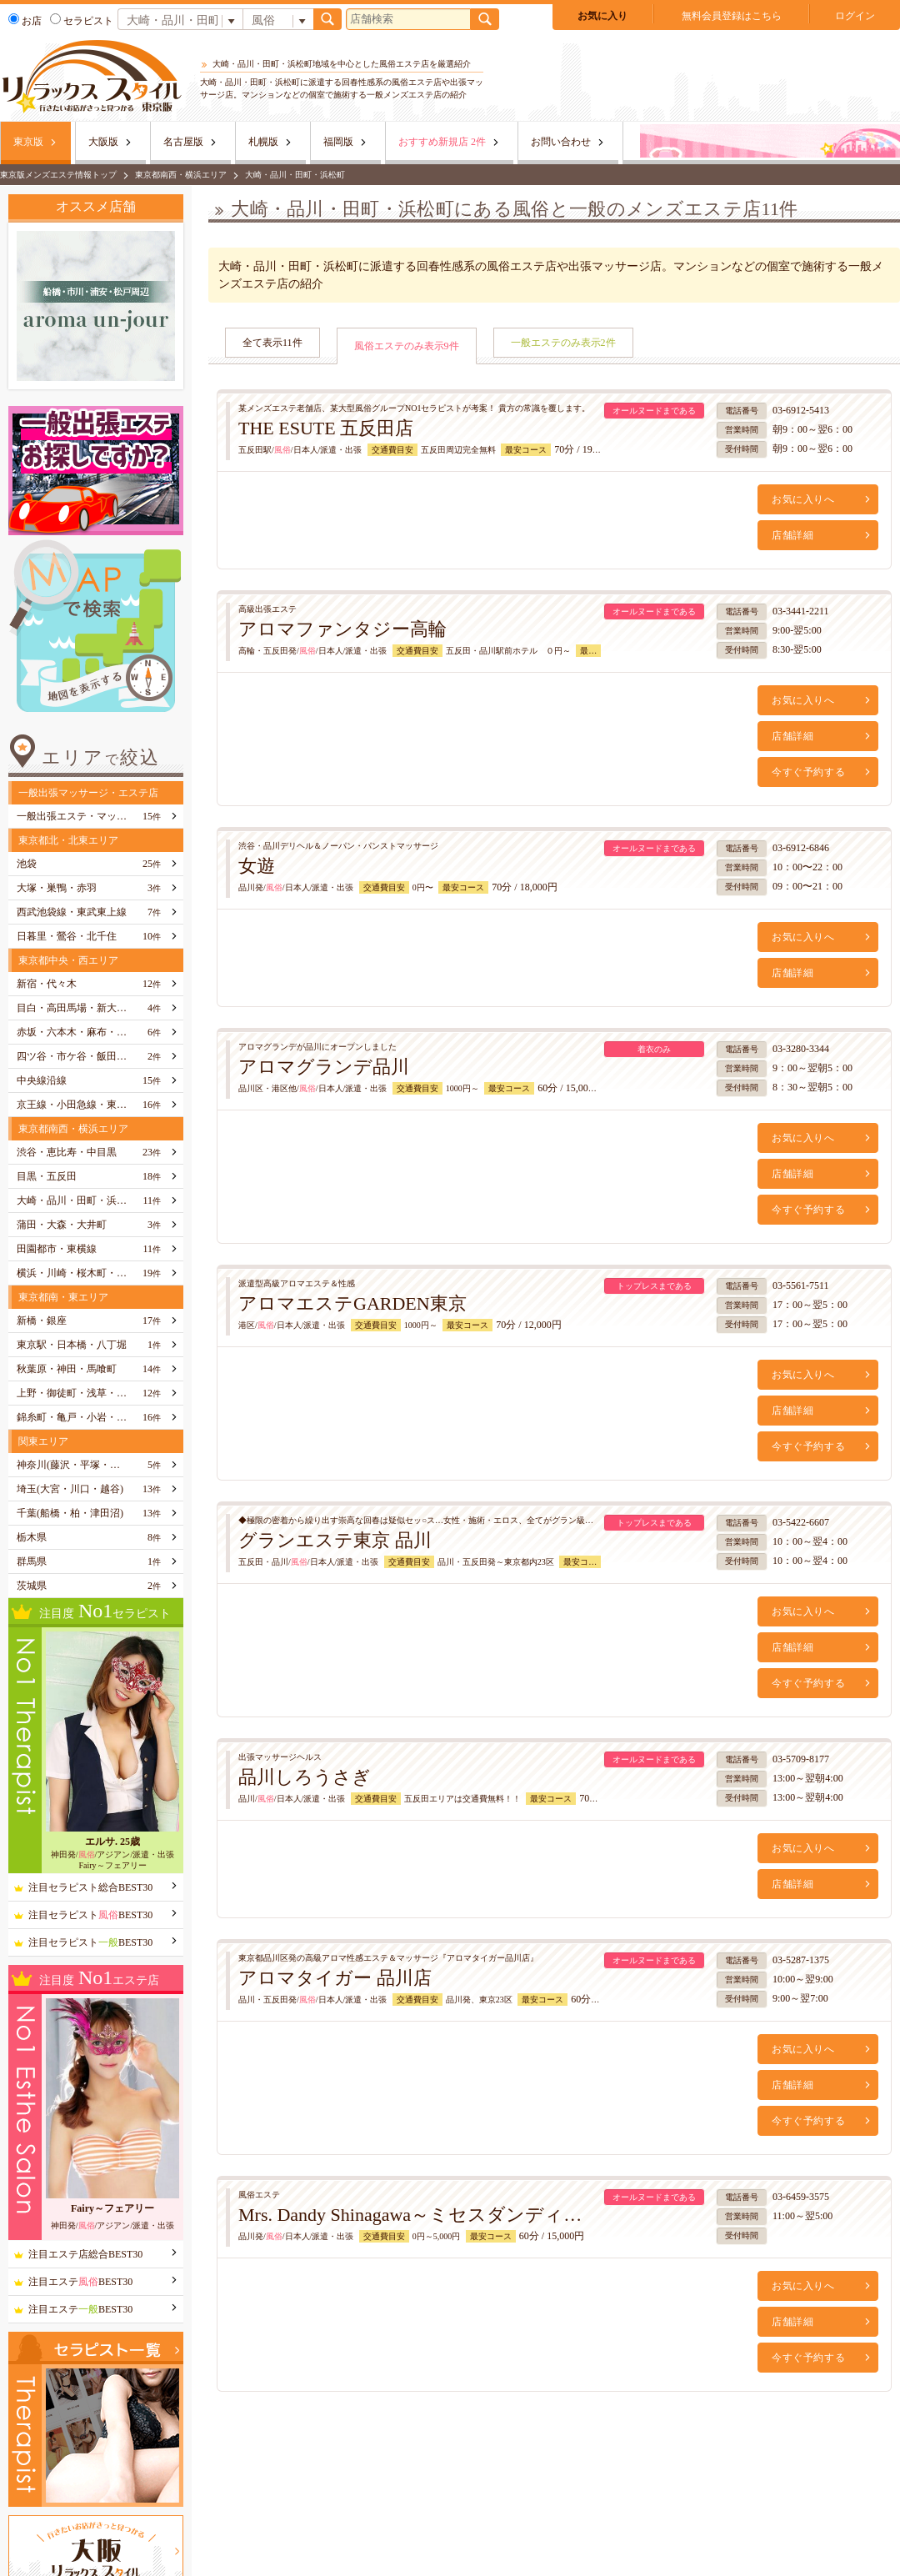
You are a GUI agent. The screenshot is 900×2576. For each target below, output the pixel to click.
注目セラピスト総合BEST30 (90, 1887)
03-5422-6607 (800, 1522)
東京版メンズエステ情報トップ (58, 174)
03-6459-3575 (800, 2197)
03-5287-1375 (800, 1960)
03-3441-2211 (800, 611)
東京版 (28, 142)
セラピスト (81, 21)
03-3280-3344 (800, 1049)
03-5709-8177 (800, 1759)
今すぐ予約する (808, 772)
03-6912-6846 (800, 848)
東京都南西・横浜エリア (181, 174)
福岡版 (338, 142)
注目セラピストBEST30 (90, 1915)
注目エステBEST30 (80, 2282)
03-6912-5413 (800, 410)
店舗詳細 (792, 535)
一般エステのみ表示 (563, 342)
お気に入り (603, 16)
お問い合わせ (561, 142)
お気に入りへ (803, 499)
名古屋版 (183, 142)
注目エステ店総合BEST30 (85, 2254)
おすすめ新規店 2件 (442, 142)
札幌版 (263, 142)
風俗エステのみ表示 (406, 346)
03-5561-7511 (800, 1285)
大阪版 (103, 142)
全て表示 (272, 342)
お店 (25, 21)
